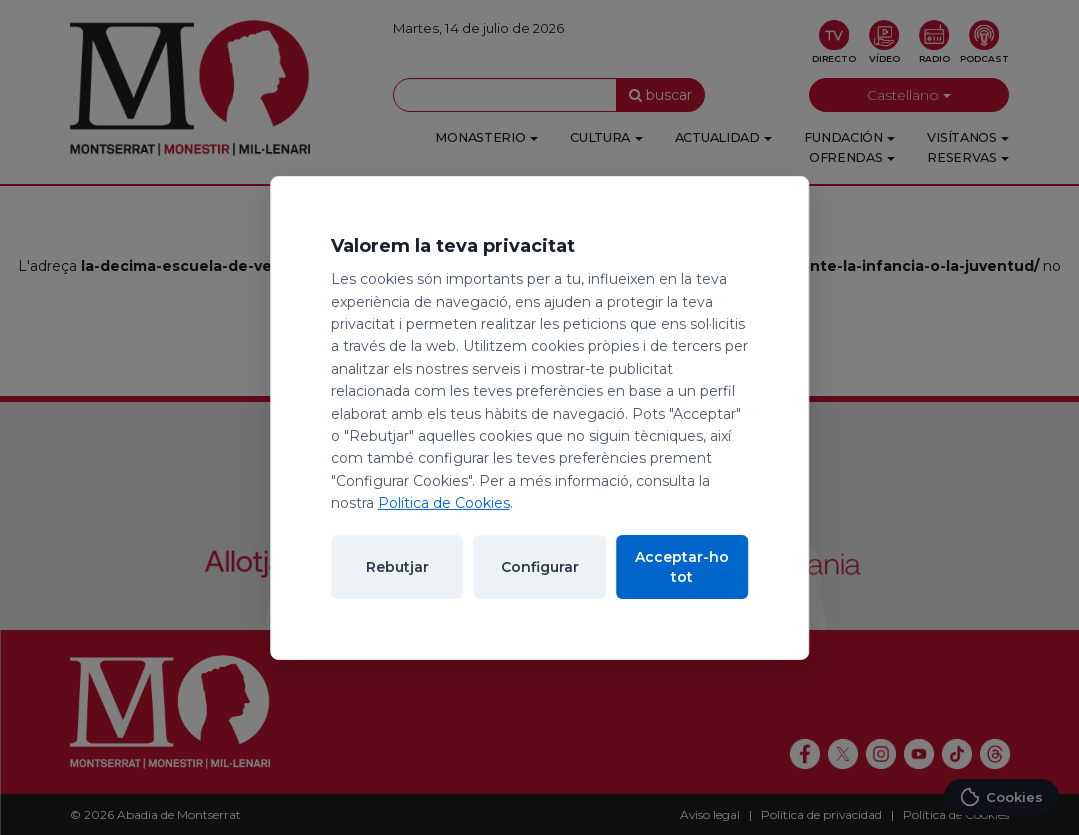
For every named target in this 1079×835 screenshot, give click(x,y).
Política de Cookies (444, 503)
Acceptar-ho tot (682, 567)
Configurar (540, 567)
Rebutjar (397, 567)
